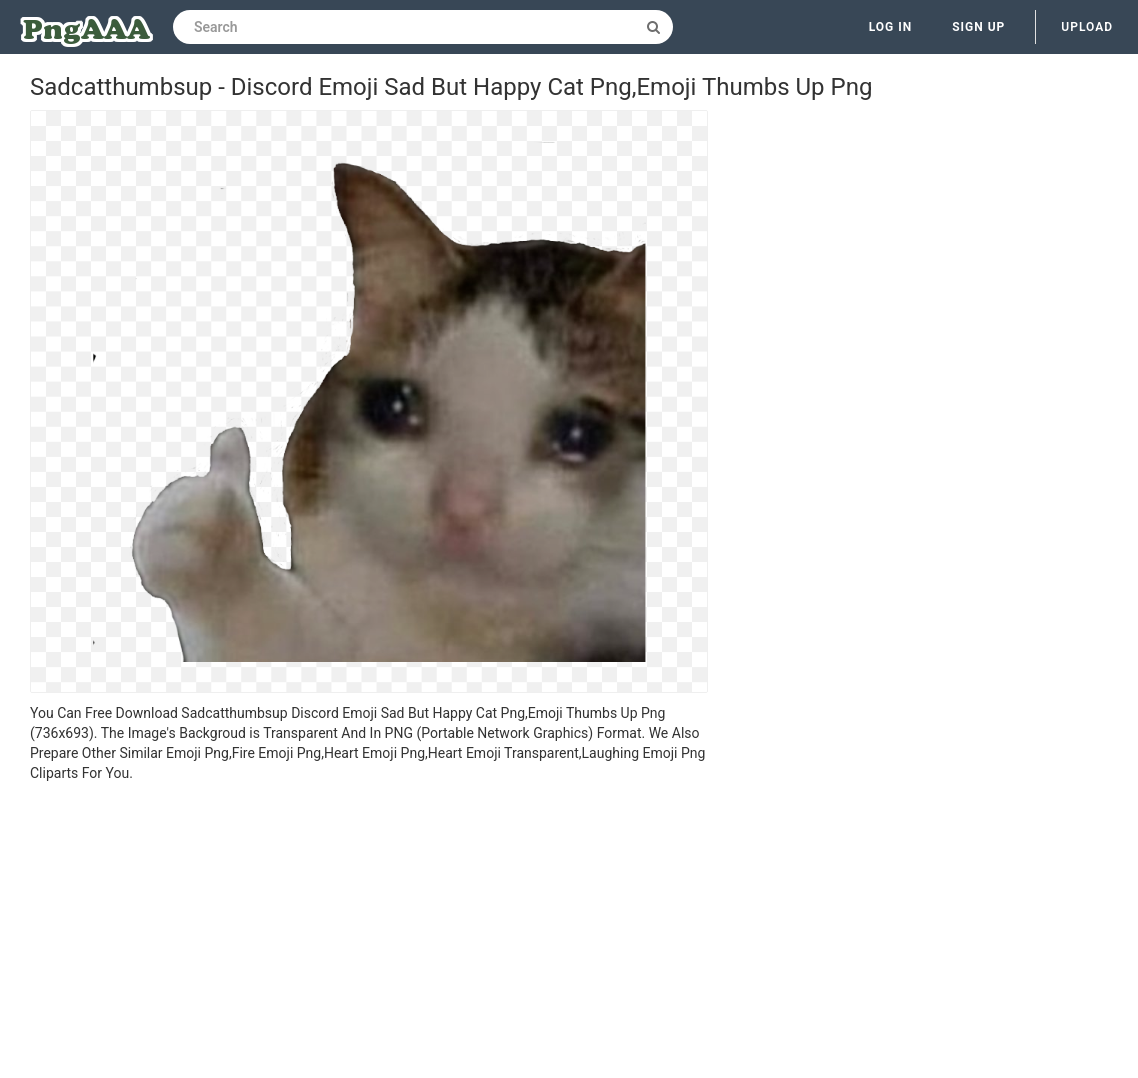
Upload (1087, 27)
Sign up (978, 27)
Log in (891, 27)
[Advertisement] (369, 933)
